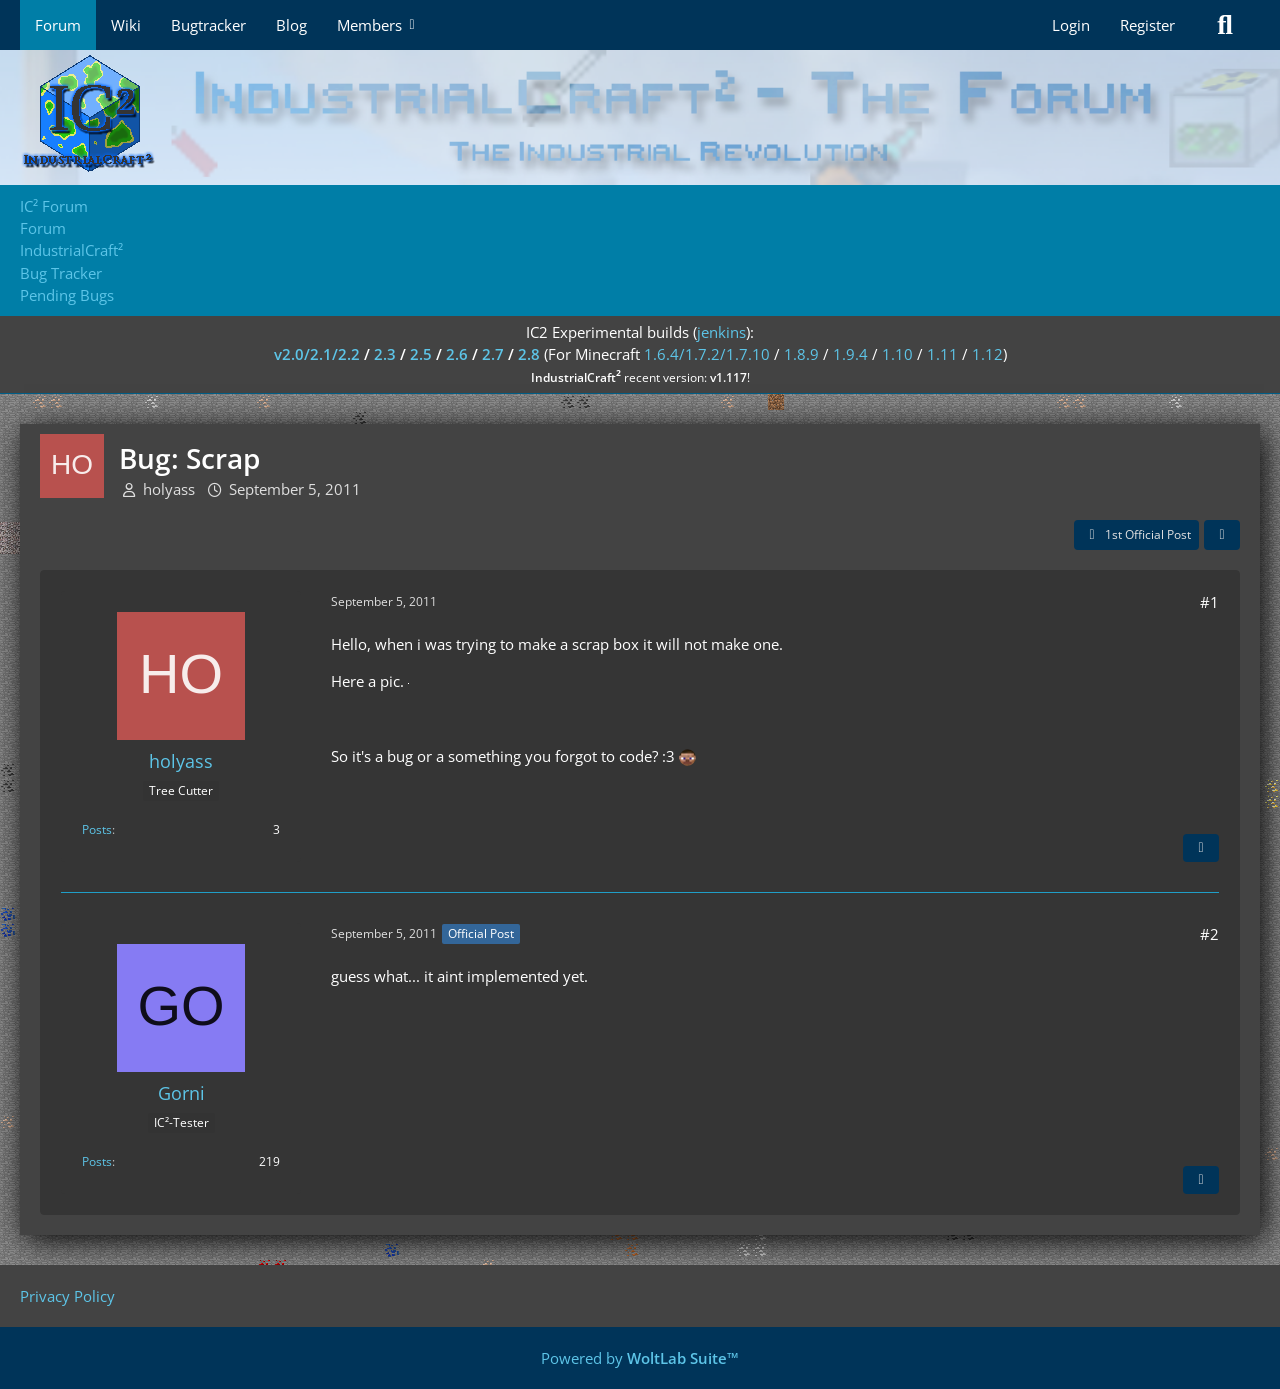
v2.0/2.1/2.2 (317, 354)
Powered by (640, 1358)
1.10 (897, 354)
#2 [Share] (1209, 934)
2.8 (529, 354)
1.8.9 (801, 354)
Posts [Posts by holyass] (97, 829)
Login (1071, 25)
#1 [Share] (1209, 602)
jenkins (721, 332)
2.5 (421, 354)
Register (1147, 25)
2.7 (493, 354)
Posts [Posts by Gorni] (97, 1161)
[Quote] (1201, 848)
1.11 (942, 354)
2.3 (385, 354)
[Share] (1222, 535)
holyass (169, 489)
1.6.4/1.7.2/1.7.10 (707, 354)
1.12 (987, 354)
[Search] (1225, 25)
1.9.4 (850, 354)
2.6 (457, 354)
